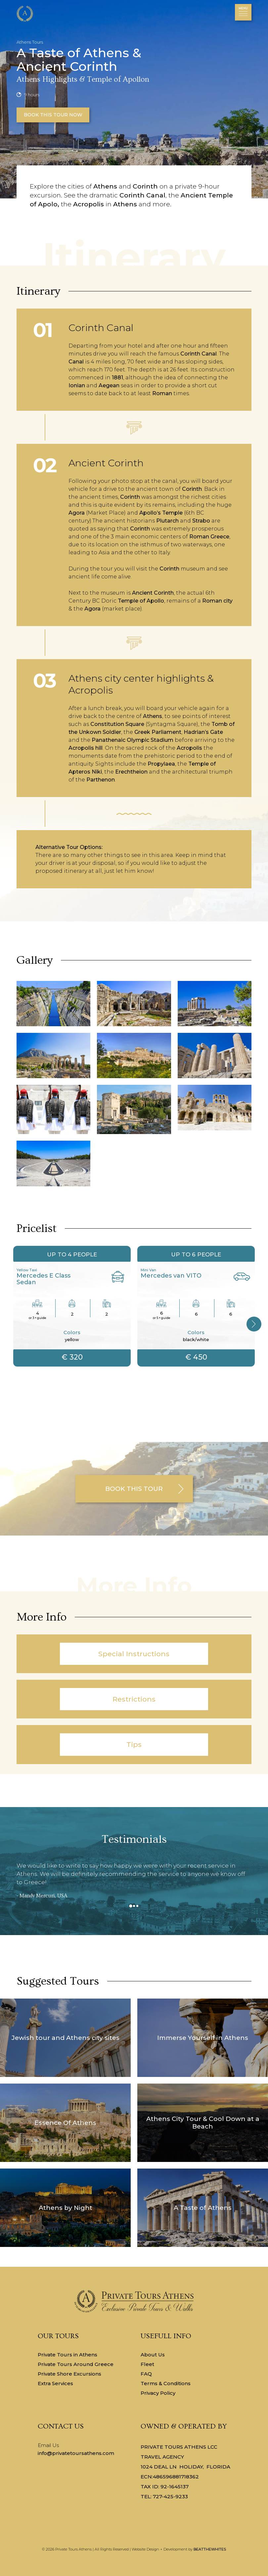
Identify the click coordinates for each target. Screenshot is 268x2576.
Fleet (147, 2364)
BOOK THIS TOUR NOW (53, 115)
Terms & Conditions (166, 2383)
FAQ (146, 2374)
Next (254, 1329)
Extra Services (55, 2383)
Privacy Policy (158, 2393)
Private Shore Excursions (69, 2374)
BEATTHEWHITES (210, 2549)
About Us (153, 2354)
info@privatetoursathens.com (76, 2453)
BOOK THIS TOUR (134, 1489)
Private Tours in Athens (67, 2354)
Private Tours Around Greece (75, 2364)
